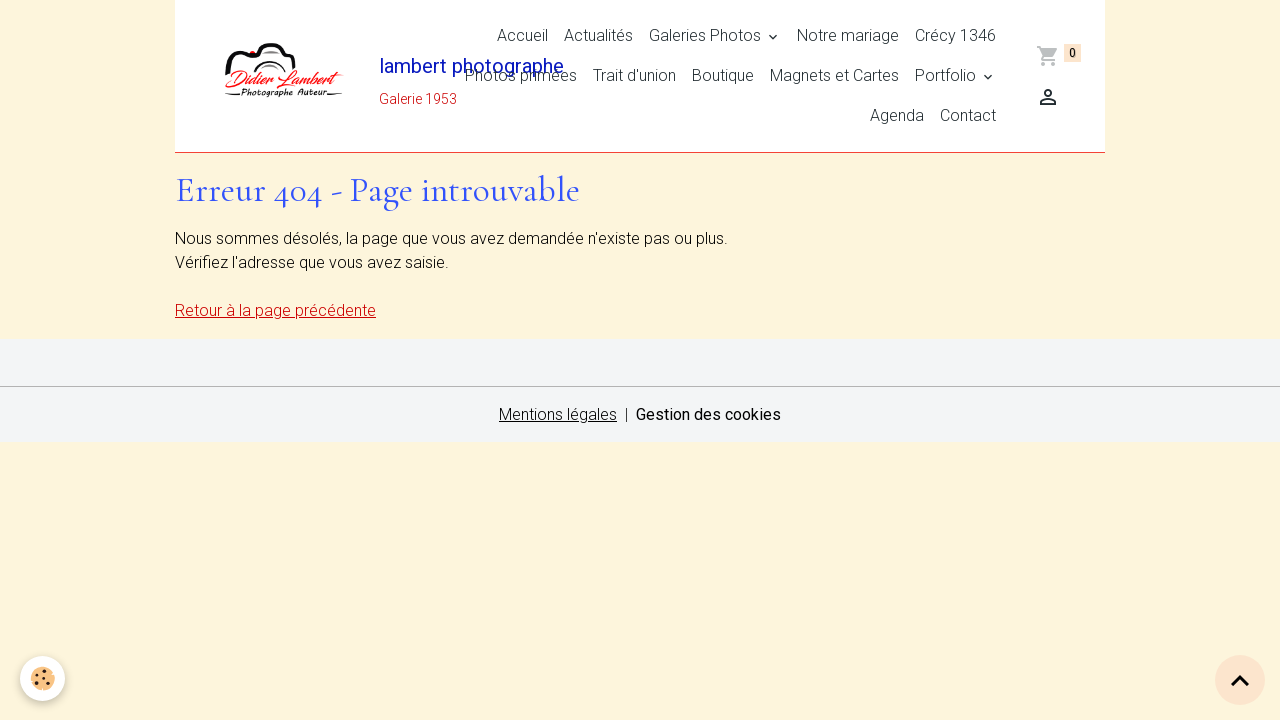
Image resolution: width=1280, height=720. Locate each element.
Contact (968, 115)
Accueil (522, 35)
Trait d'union (634, 75)
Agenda (897, 115)
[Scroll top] (1240, 680)
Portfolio (947, 75)
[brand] (287, 76)
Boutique (723, 75)
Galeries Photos (707, 35)
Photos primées (521, 75)
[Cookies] (42, 678)
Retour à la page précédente (275, 310)
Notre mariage (848, 35)
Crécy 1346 (955, 35)
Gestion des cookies (708, 414)
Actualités (598, 35)
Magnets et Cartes (834, 75)
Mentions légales (558, 414)
